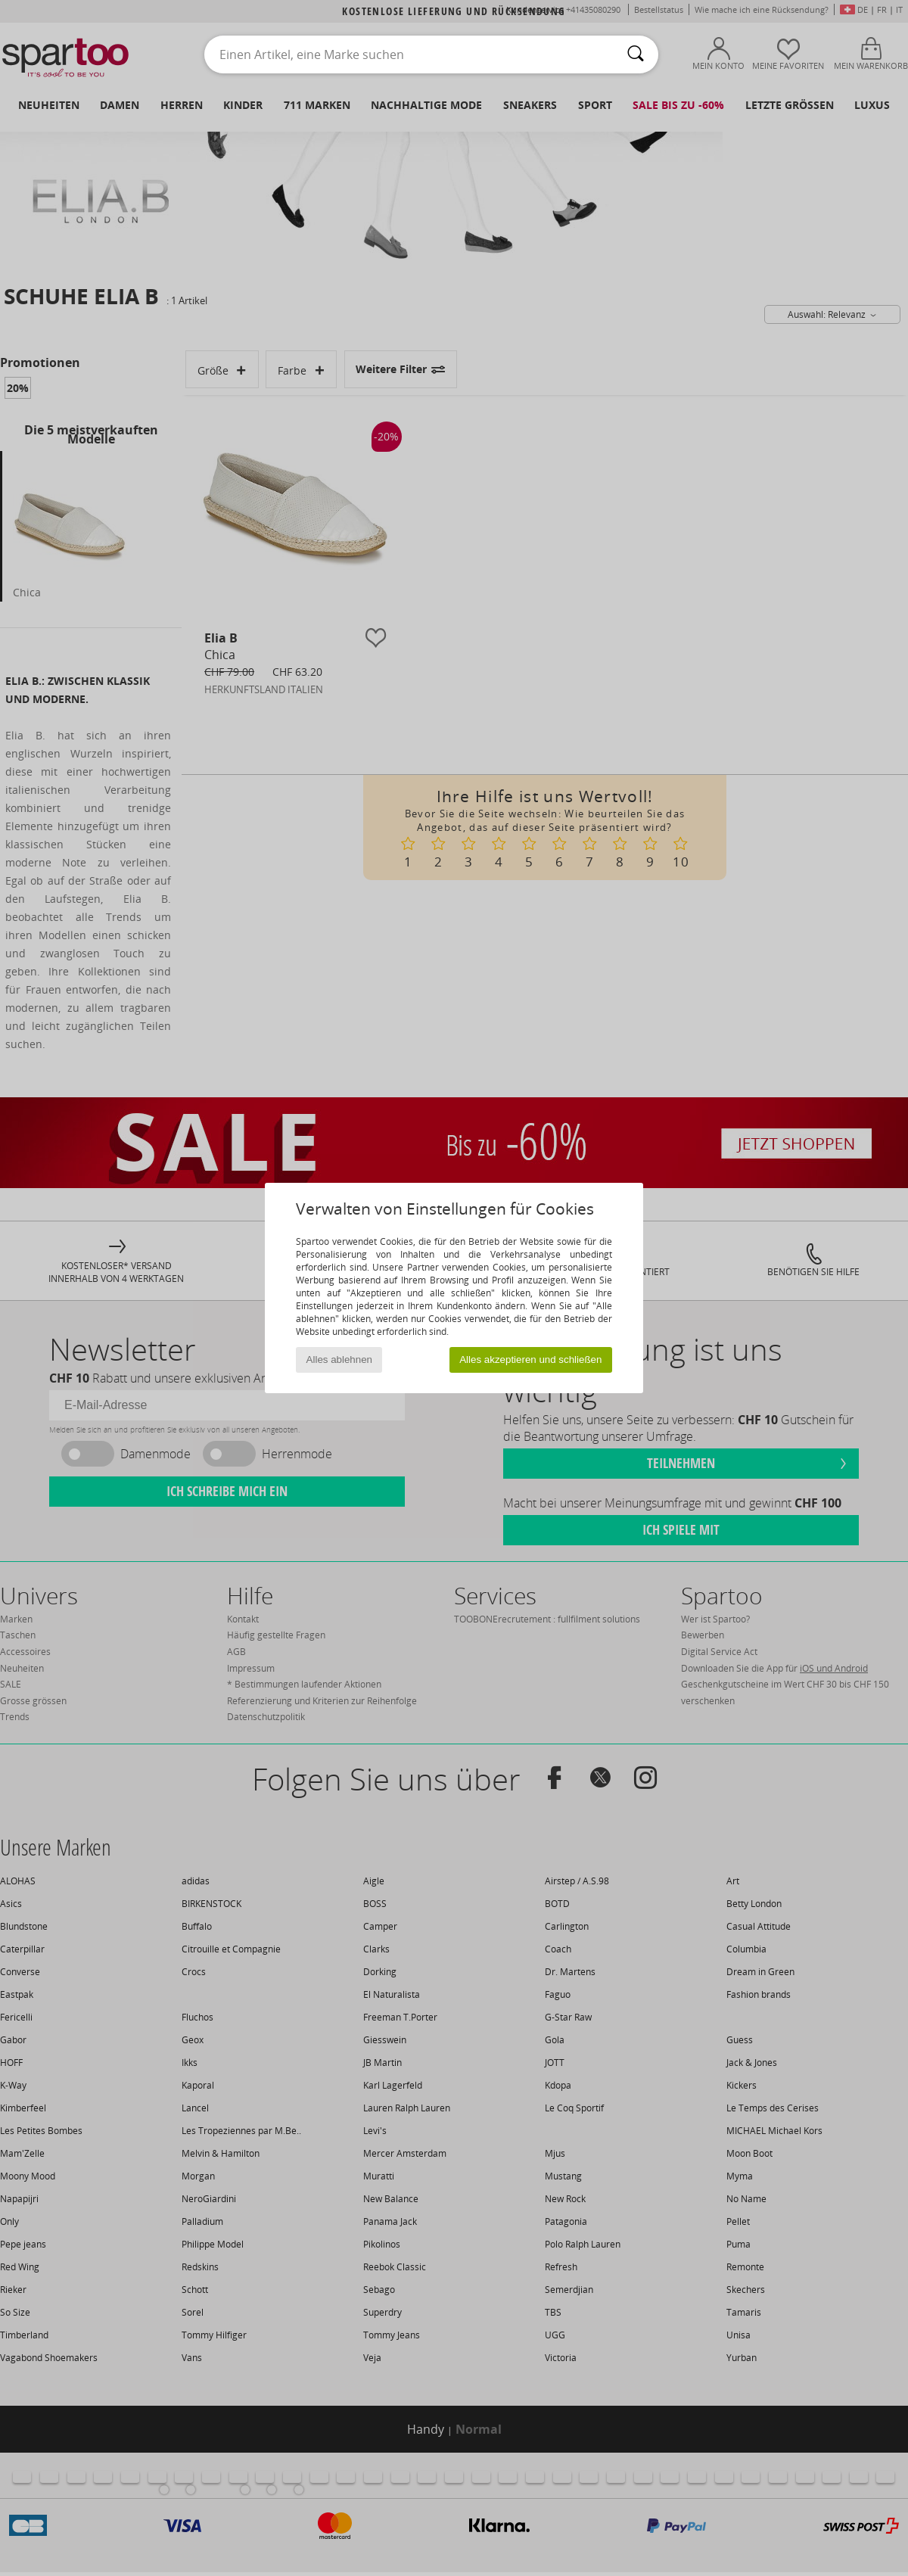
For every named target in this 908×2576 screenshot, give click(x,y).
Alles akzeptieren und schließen (530, 1359)
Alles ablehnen (339, 1359)
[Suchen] (635, 54)
